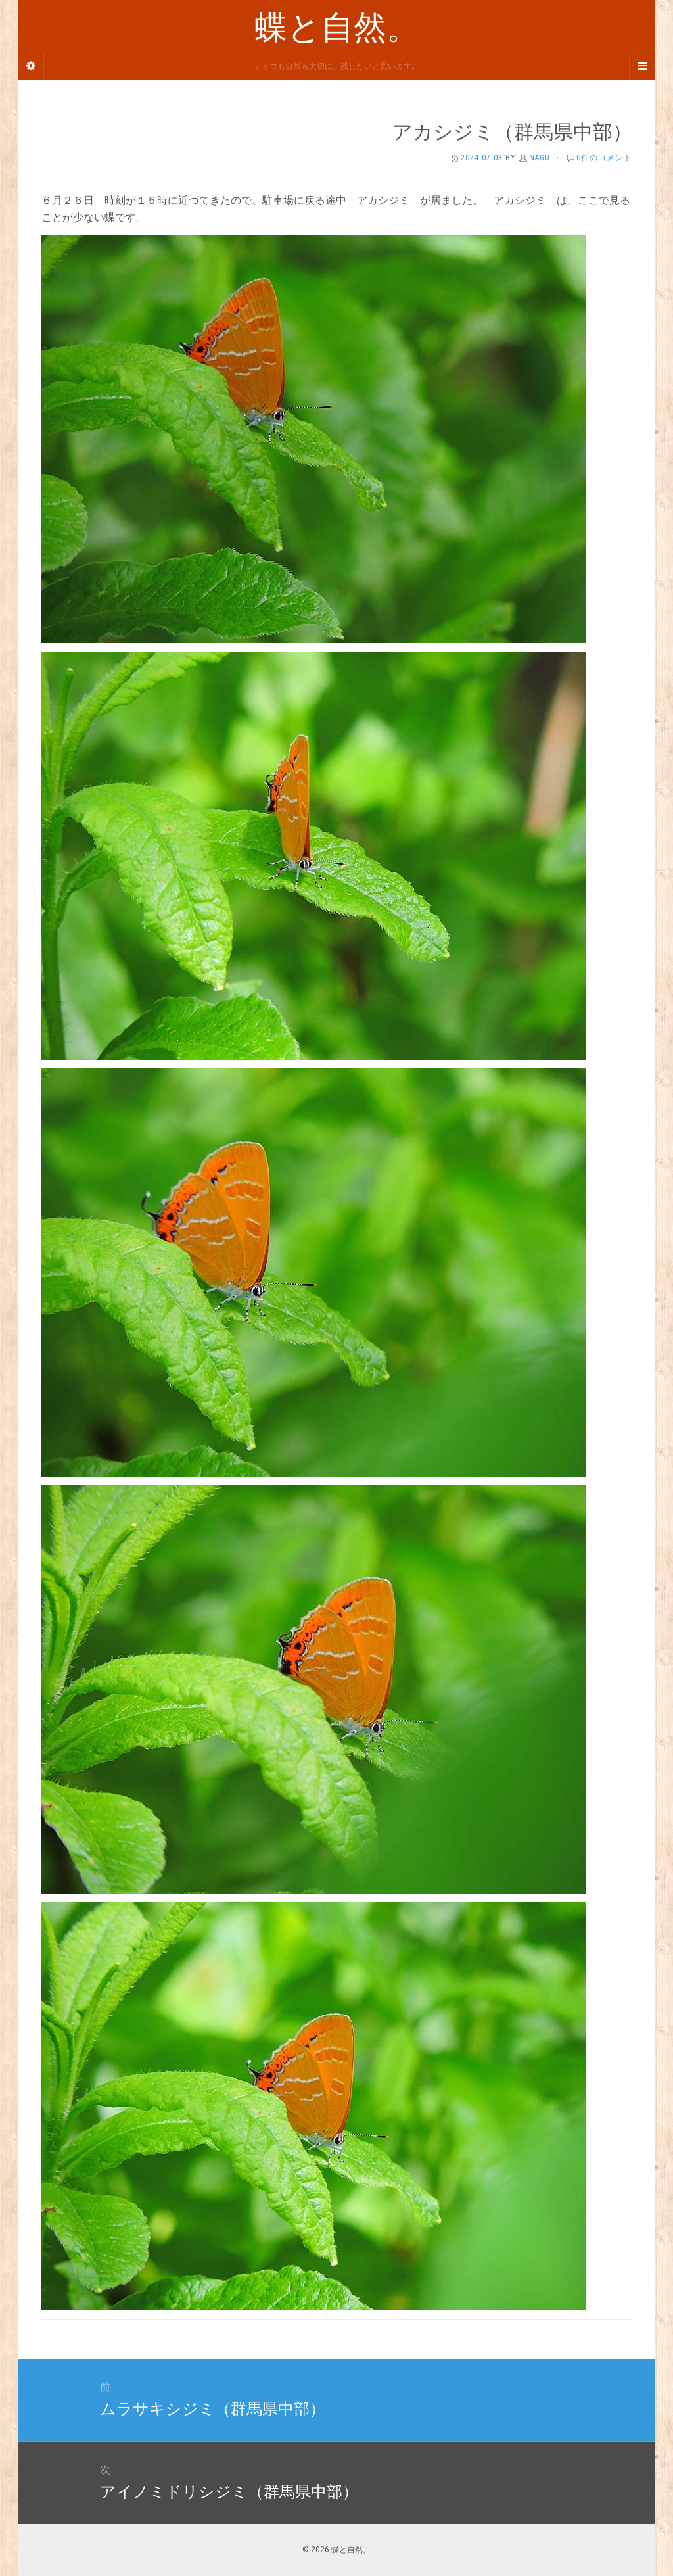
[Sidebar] (31, 66)
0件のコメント (604, 157)
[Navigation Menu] (642, 66)
